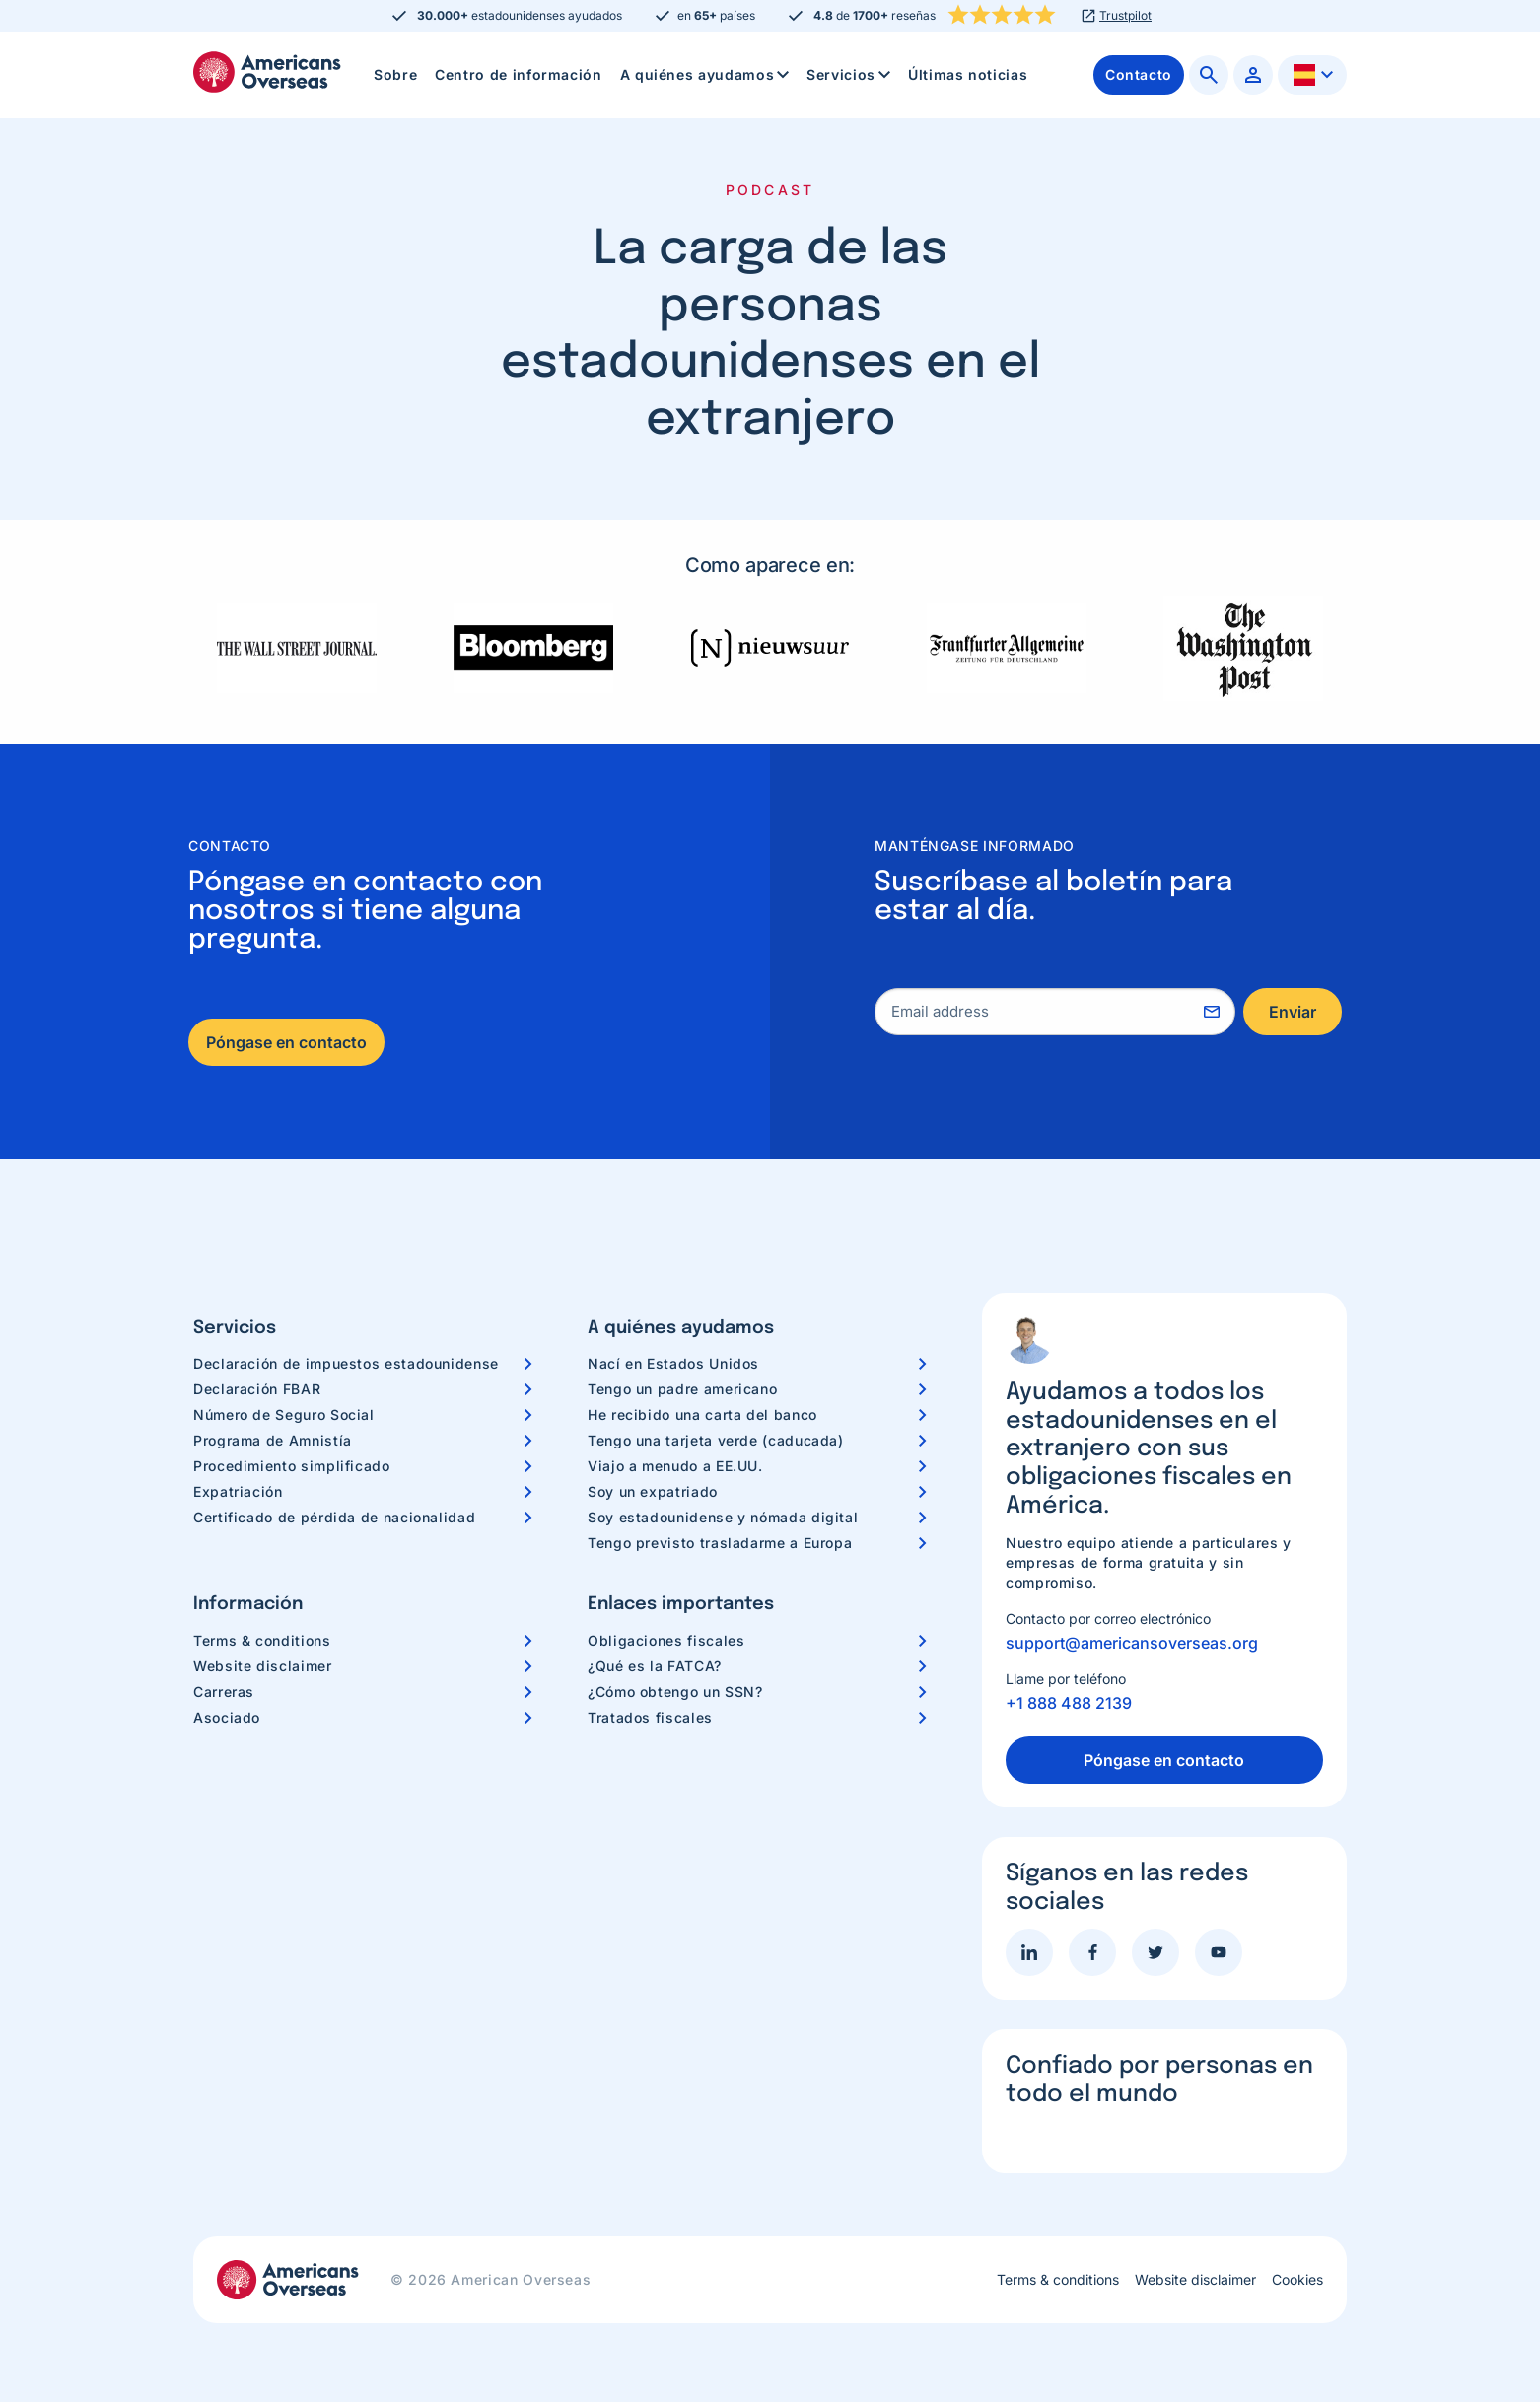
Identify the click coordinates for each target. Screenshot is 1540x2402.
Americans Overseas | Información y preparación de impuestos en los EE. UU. (267, 72)
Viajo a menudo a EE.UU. (675, 1465)
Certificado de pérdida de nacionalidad (334, 1517)
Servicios (850, 75)
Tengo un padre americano (682, 1388)
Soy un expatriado (653, 1491)
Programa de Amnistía (272, 1440)
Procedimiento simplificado (291, 1465)
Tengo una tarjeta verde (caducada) (716, 1440)
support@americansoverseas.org (1132, 1643)
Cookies (1297, 2280)
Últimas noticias (967, 74)
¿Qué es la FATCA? (655, 1666)
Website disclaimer (262, 1666)
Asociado (226, 1717)
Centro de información (518, 74)
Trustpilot (1125, 16)
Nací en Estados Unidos (673, 1363)
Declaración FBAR (256, 1388)
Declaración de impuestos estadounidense (346, 1363)
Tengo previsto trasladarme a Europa (720, 1542)
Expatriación (238, 1491)
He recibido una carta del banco (702, 1414)
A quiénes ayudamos (707, 75)
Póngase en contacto (286, 1042)
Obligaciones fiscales (666, 1640)
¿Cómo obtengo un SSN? (675, 1691)
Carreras (223, 1691)
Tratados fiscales (650, 1717)
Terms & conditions (262, 1640)
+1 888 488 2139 (1069, 1703)
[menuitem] (395, 75)
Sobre (395, 74)
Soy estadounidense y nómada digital (723, 1517)
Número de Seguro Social (284, 1414)
